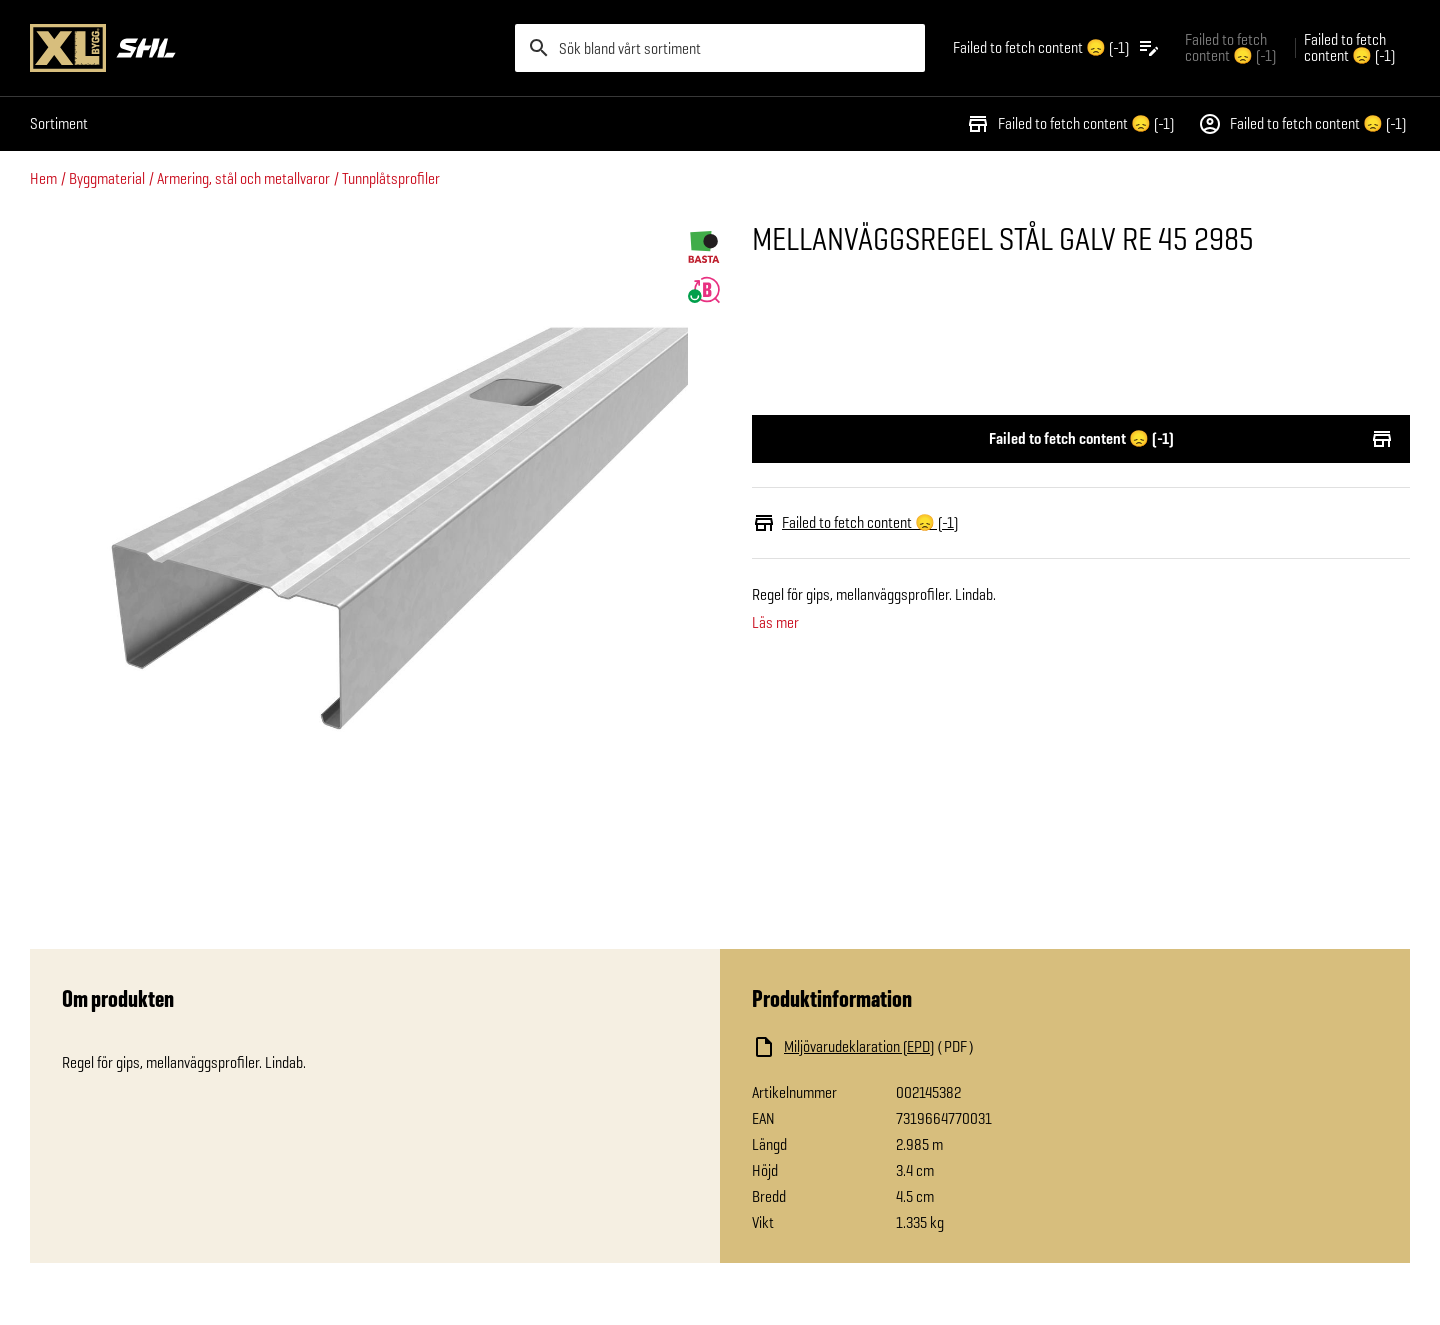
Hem (43, 178)
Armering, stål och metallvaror (243, 178)
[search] (720, 48)
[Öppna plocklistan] (1057, 48)
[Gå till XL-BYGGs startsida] (264, 48)
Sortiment (59, 123)
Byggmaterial (107, 178)
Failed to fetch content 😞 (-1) (1070, 124)
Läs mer (775, 623)
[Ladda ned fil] (952, 1047)
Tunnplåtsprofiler (391, 178)
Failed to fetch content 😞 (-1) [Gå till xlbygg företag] (1230, 47)
